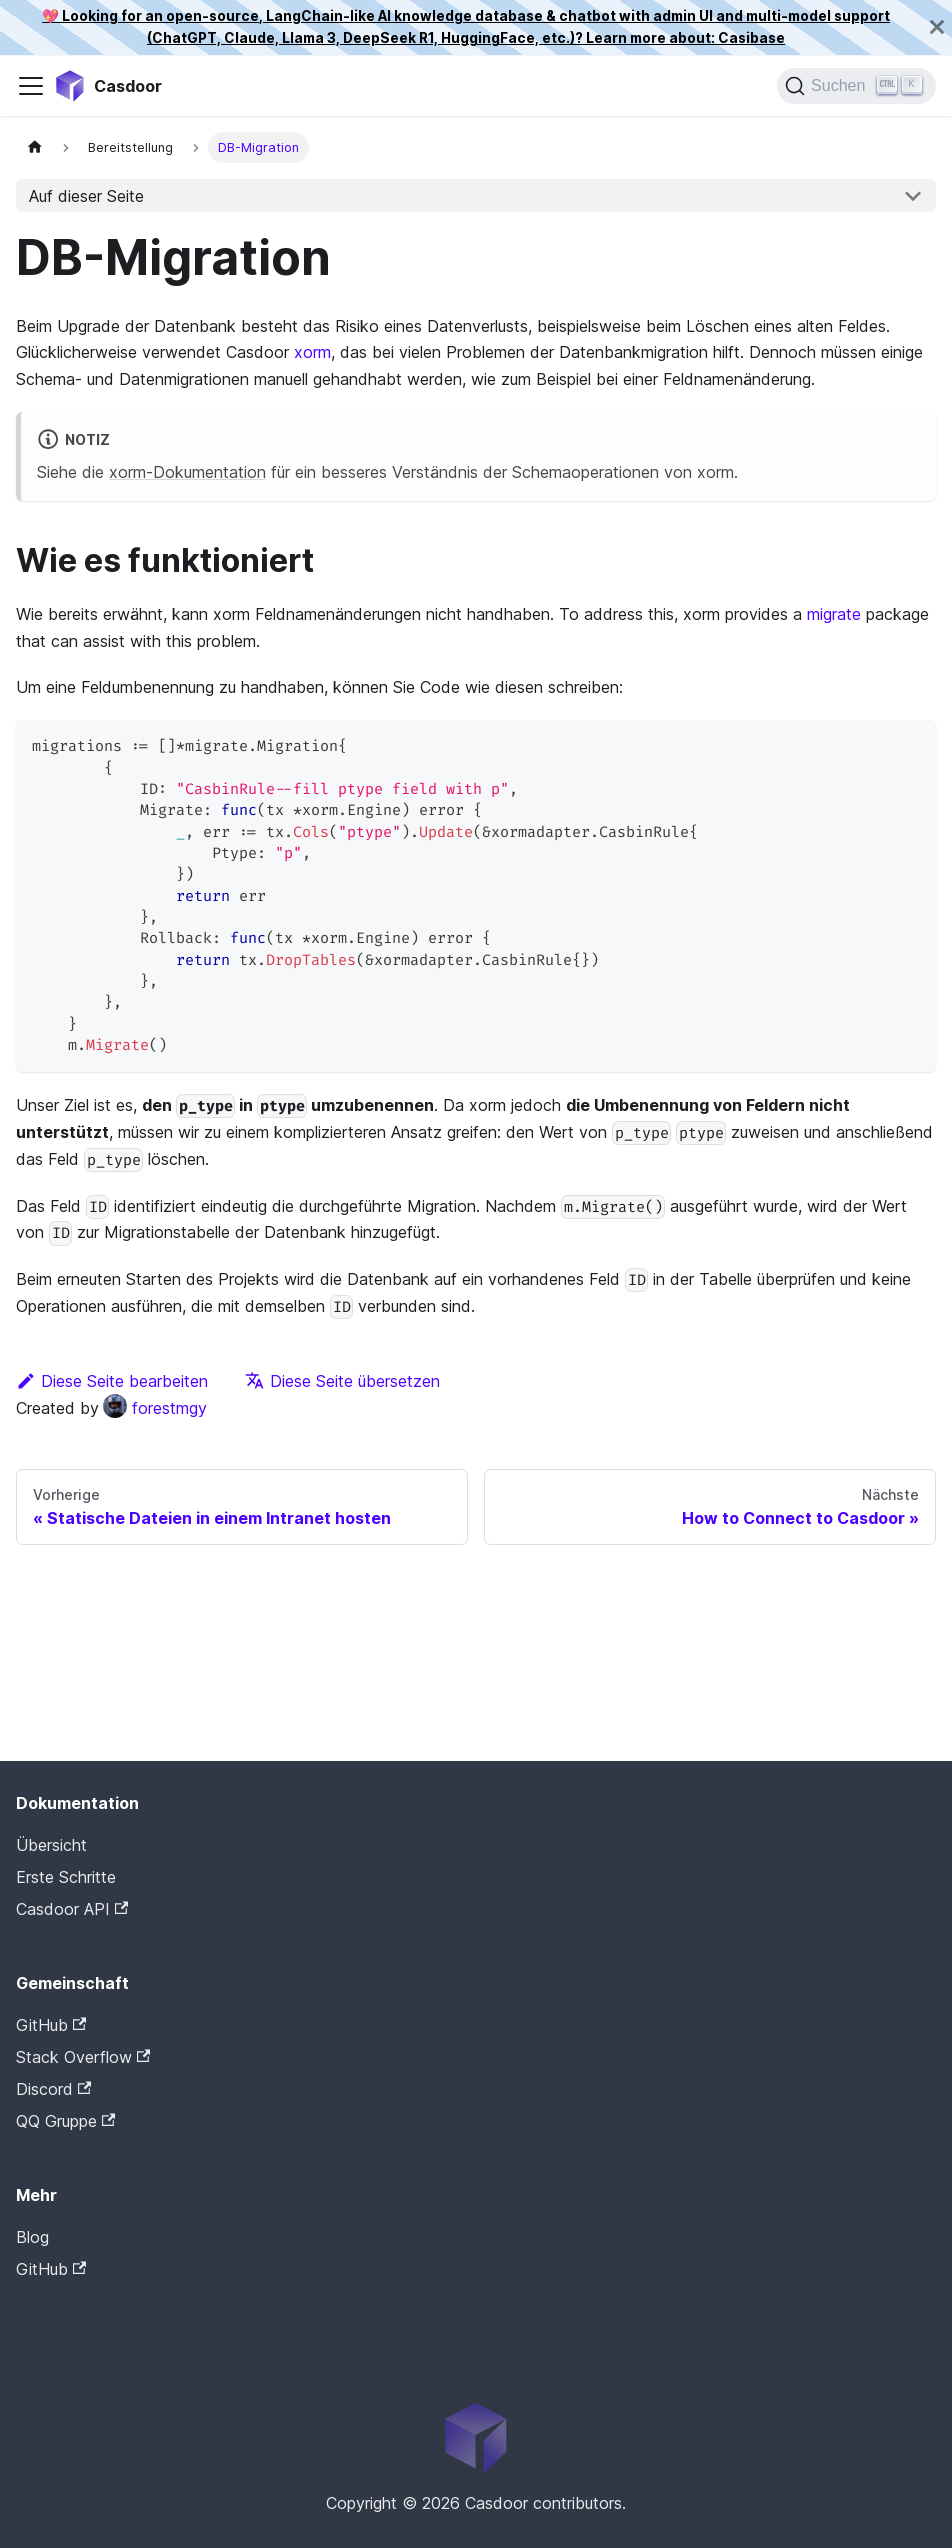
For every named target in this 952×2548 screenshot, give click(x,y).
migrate (834, 614)
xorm (312, 352)
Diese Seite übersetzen (342, 1381)
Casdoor (101, 2300)
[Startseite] (35, 147)
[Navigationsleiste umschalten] (31, 86)
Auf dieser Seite (86, 196)
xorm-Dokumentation (187, 472)
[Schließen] (937, 27)
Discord (53, 2089)
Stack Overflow (83, 2057)
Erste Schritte (66, 1877)
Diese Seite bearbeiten (112, 1381)
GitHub (51, 2025)
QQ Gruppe (65, 2121)
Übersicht (51, 1845)
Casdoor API (72, 1909)
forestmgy (155, 1408)
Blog (32, 2237)
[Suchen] (856, 86)
